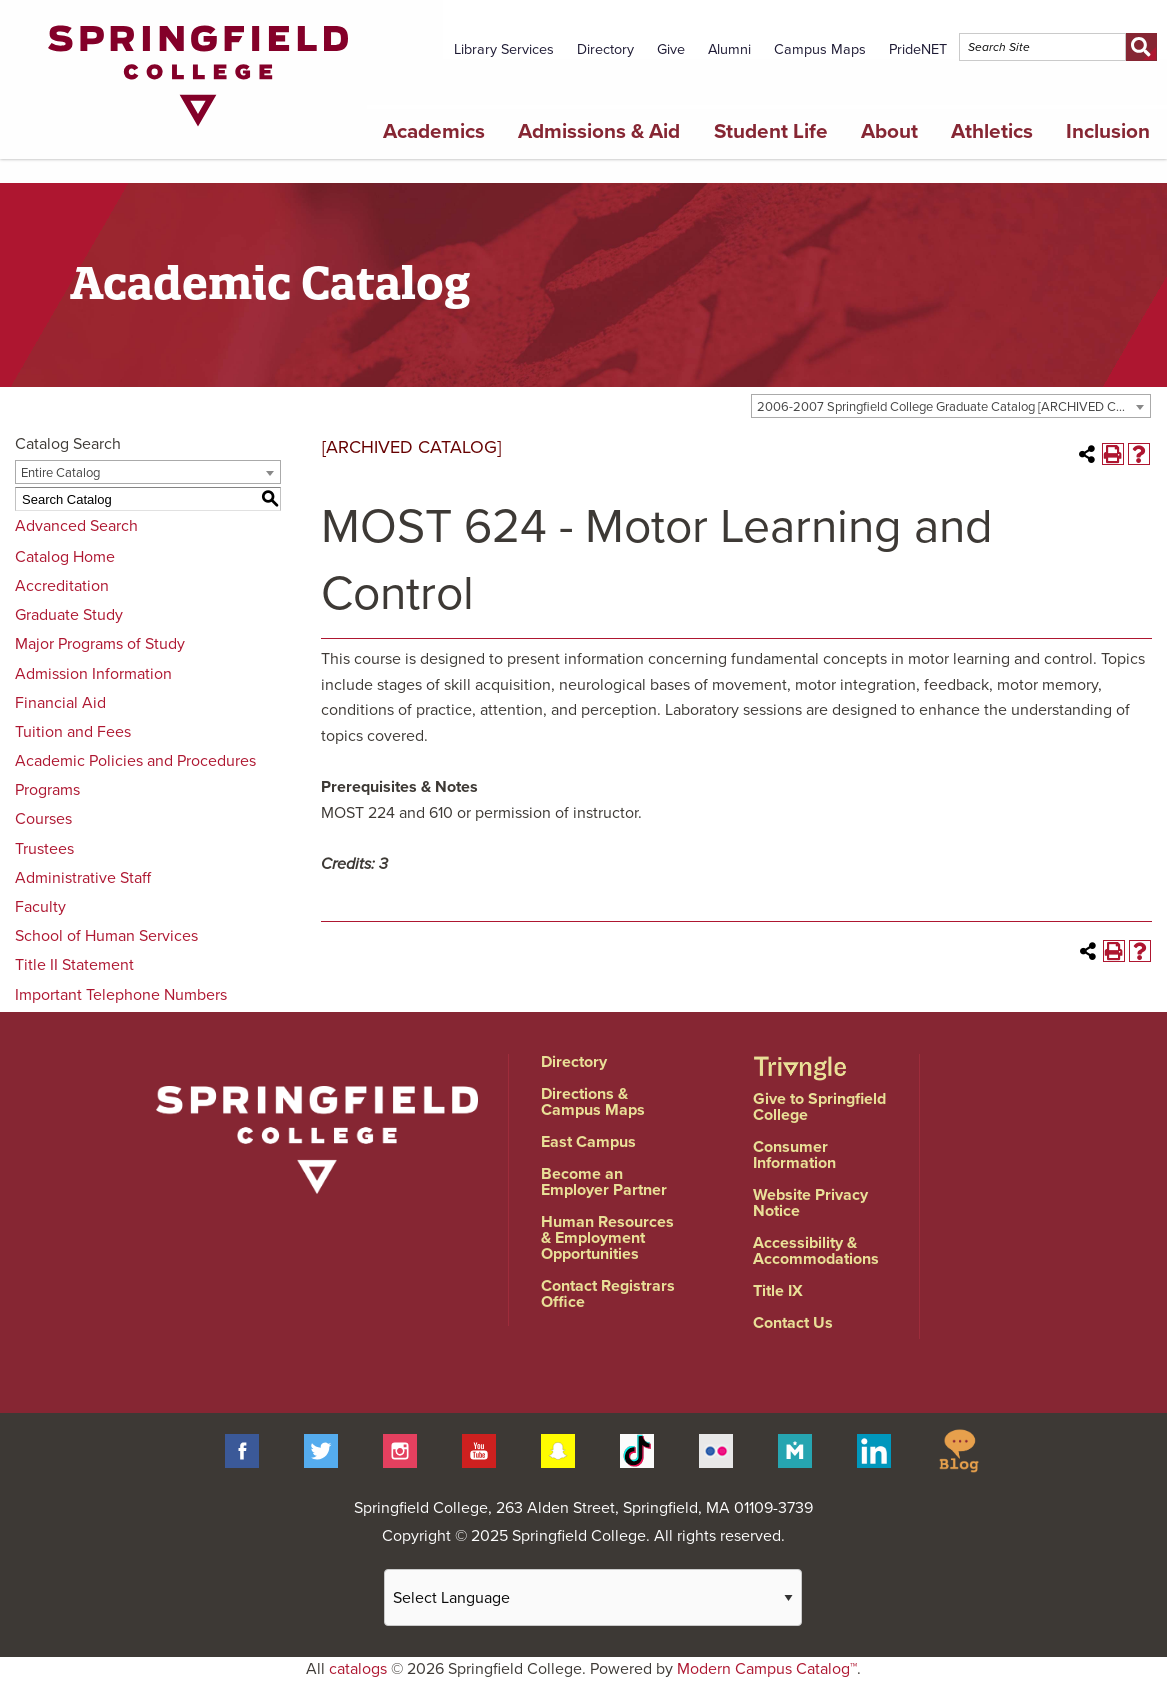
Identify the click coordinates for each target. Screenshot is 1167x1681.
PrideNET (918, 49)
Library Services (504, 49)
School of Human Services (106, 936)
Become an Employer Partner (604, 1182)
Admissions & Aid (599, 131)
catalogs (358, 1669)
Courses (43, 819)
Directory (605, 49)
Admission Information (93, 674)
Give (671, 49)
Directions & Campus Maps (593, 1102)
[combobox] (951, 406)
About (889, 131)
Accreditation (62, 586)
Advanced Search (76, 526)
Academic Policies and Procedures (135, 761)
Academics (434, 131)
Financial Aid (60, 703)
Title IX (778, 1291)
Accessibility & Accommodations (816, 1251)
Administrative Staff (83, 878)
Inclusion (1108, 131)
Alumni (729, 49)
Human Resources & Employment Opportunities (607, 1238)
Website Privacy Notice (810, 1203)
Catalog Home (65, 557)
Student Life (771, 131)
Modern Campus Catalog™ (767, 1669)
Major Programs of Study (100, 644)
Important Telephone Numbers (121, 995)
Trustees (44, 849)
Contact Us (793, 1323)
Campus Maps (820, 49)
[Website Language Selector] (593, 1597)
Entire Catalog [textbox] (60, 473)
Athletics (992, 131)
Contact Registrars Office (608, 1294)
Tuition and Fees (73, 732)
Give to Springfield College (819, 1107)
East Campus (588, 1142)
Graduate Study (69, 615)
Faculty (40, 907)
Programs (47, 790)
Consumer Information (794, 1155)
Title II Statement (74, 965)
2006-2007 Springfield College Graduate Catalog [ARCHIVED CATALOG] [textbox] (953, 407)
